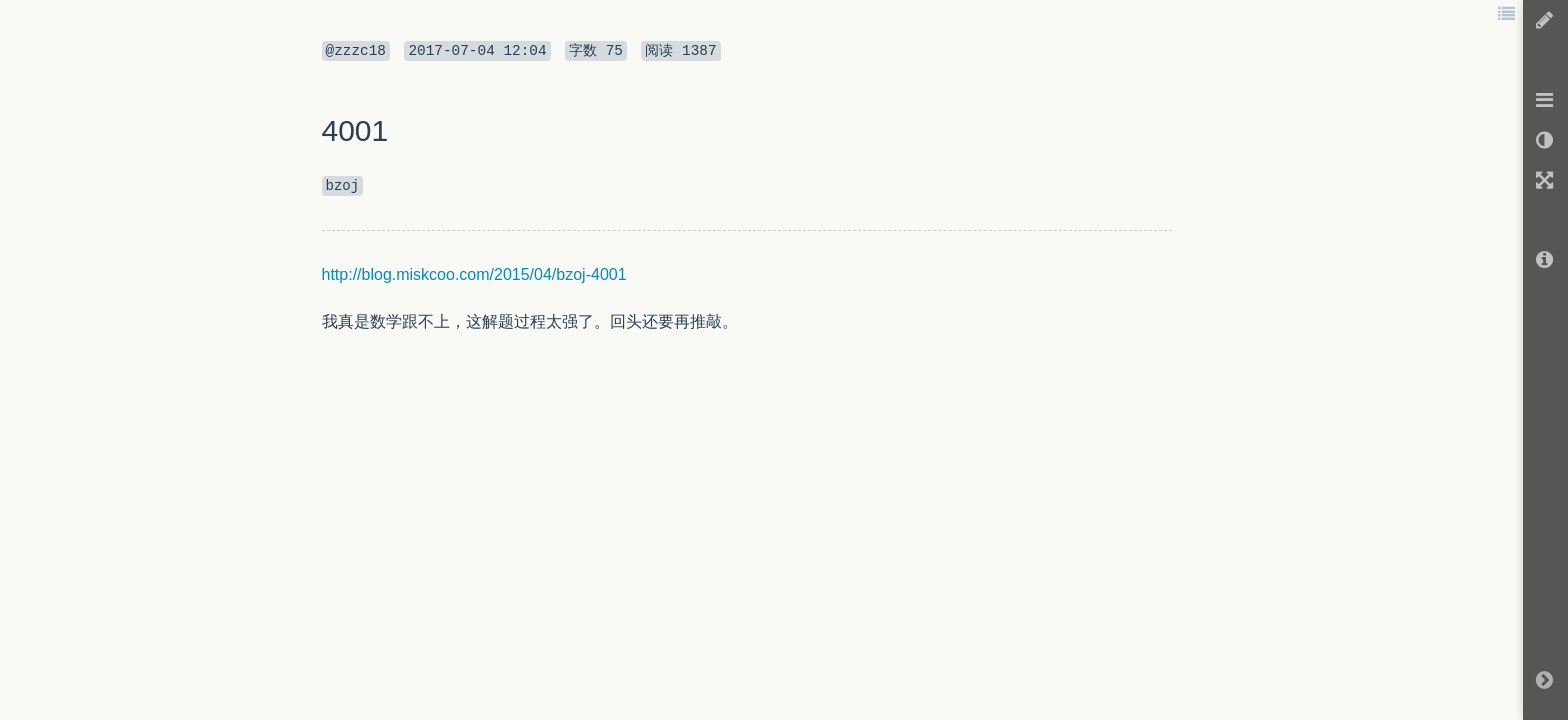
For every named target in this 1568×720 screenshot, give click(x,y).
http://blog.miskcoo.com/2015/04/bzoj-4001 (474, 274)
